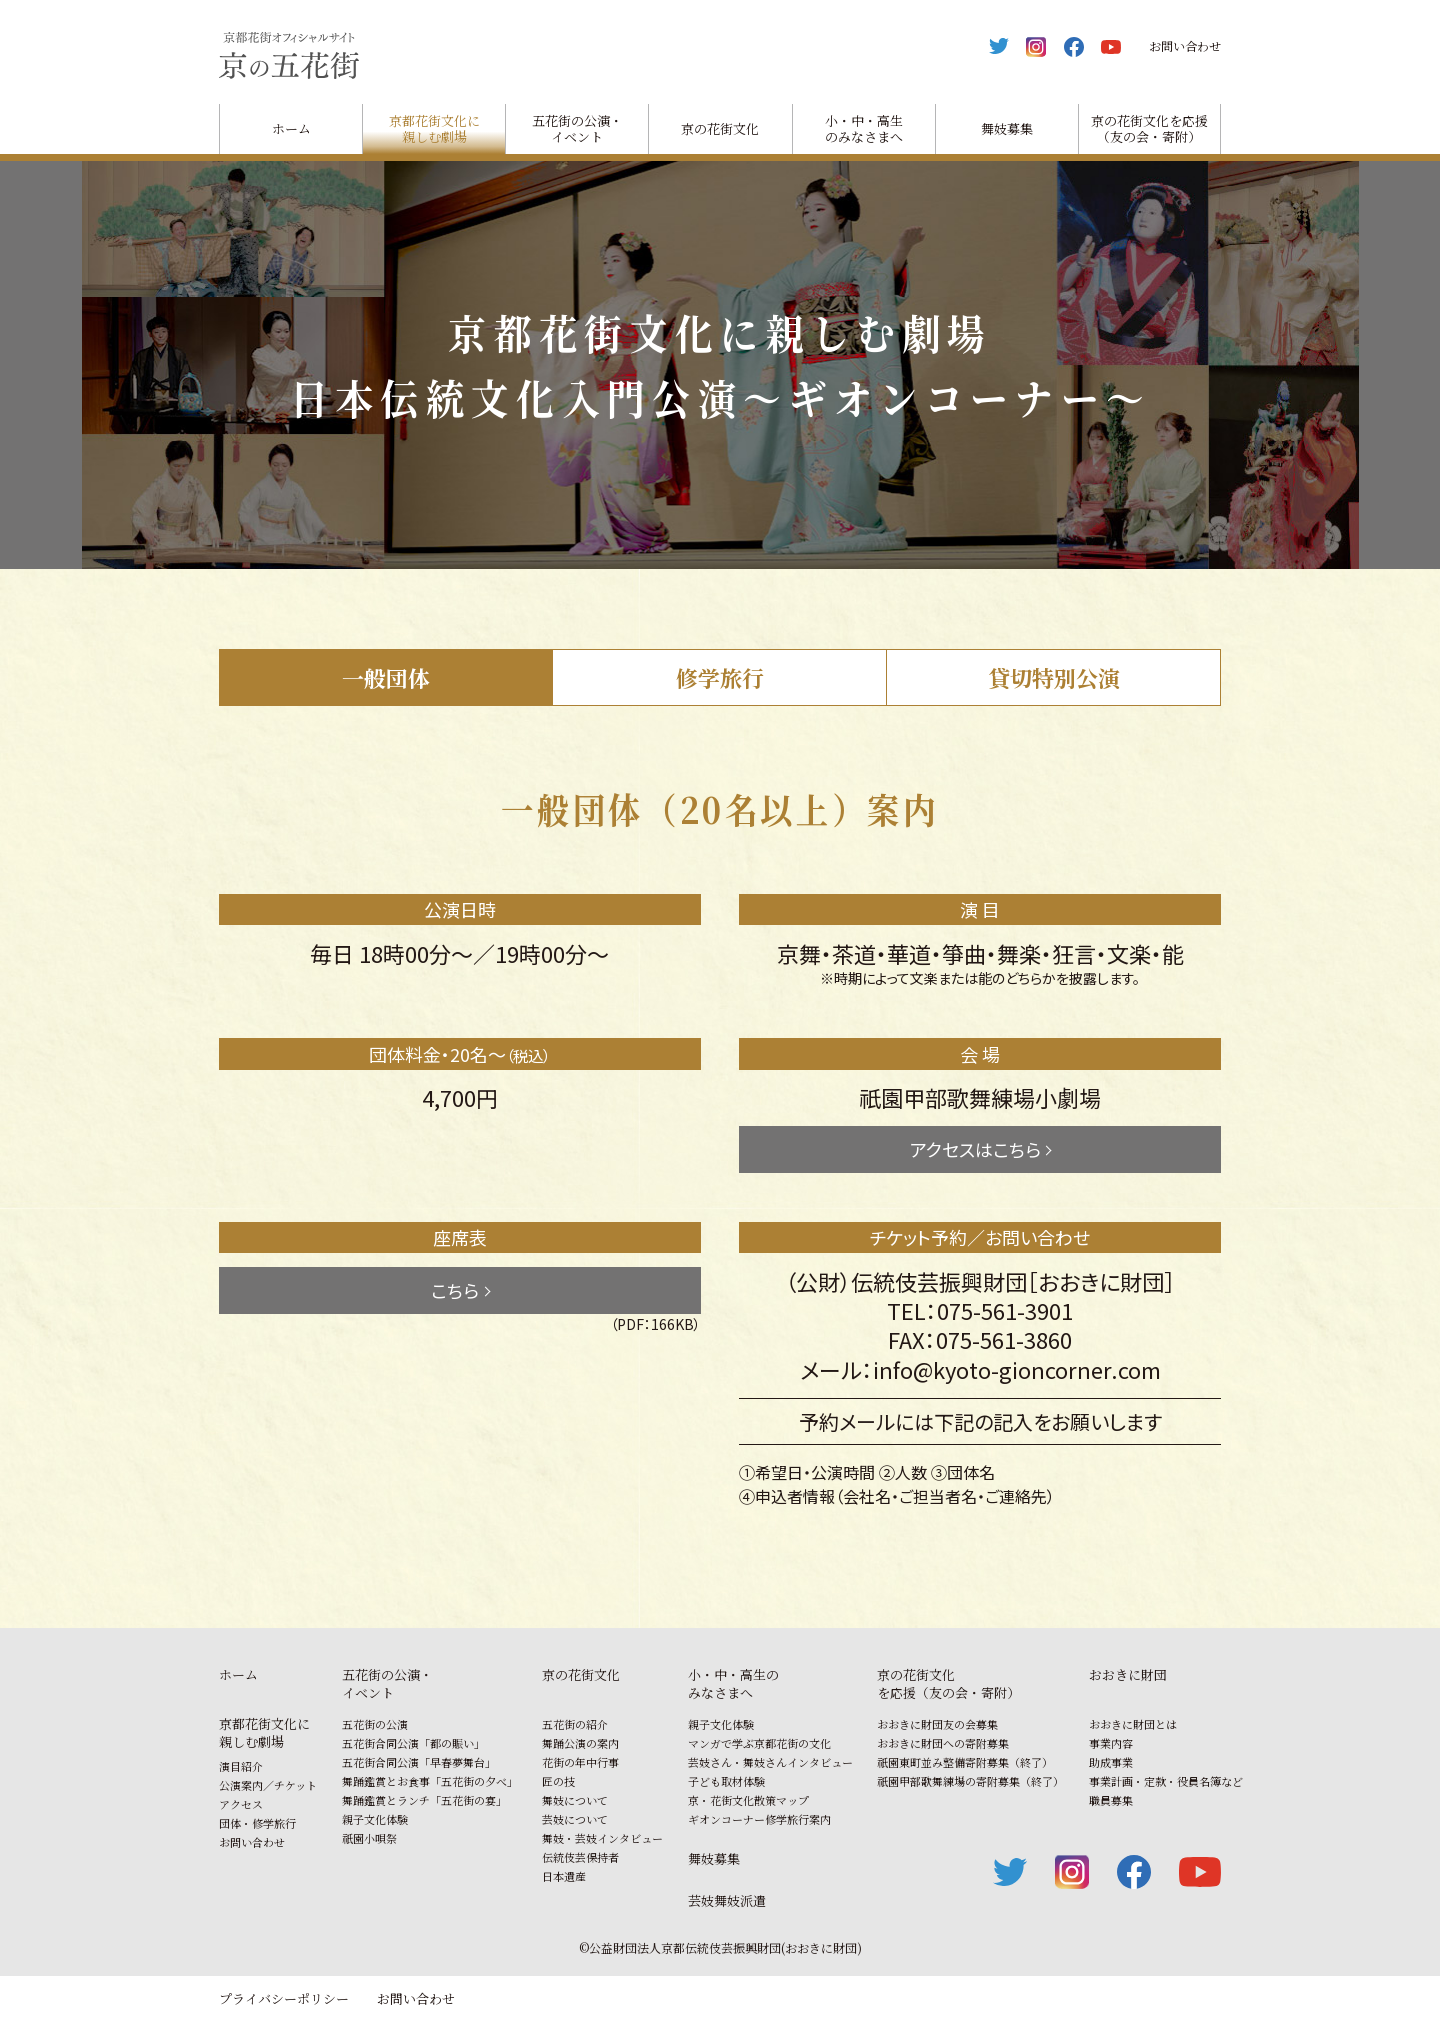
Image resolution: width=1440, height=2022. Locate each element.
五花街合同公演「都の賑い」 (413, 1743)
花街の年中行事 (580, 1762)
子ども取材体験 (726, 1781)
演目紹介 (241, 1766)
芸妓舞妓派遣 (727, 1900)
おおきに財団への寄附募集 (943, 1743)
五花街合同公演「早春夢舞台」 (419, 1762)
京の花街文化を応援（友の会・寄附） (1149, 128)
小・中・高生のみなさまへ (864, 128)
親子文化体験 (375, 1819)
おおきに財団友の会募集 (937, 1724)
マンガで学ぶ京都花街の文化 (759, 1743)
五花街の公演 (375, 1724)
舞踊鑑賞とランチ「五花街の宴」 (424, 1800)
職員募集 (1111, 1800)
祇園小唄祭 (369, 1838)
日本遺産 (564, 1876)
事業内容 (1111, 1743)
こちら (455, 1290)
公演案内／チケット (268, 1785)
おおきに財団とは (1133, 1724)
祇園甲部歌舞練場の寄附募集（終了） (970, 1781)
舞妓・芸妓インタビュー (602, 1838)
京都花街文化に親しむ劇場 (434, 128)
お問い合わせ (1185, 45)
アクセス (241, 1804)
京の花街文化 (720, 128)
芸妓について (575, 1819)
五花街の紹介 (575, 1724)
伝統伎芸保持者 (580, 1857)
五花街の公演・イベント (577, 128)
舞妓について (575, 1800)
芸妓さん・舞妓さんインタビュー (770, 1762)
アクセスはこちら (975, 1149)
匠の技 (558, 1781)
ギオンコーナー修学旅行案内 (759, 1819)
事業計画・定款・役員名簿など (1166, 1781)
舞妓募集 (1007, 128)
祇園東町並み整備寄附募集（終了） (965, 1762)
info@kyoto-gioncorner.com (1017, 1369)
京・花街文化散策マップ (748, 1800)
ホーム (291, 128)
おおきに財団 (1128, 1674)
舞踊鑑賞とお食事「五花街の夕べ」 (430, 1781)
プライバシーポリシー (284, 1998)
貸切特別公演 (1054, 677)
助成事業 (1111, 1762)
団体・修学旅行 (257, 1823)
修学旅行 (720, 677)
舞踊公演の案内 (580, 1743)
